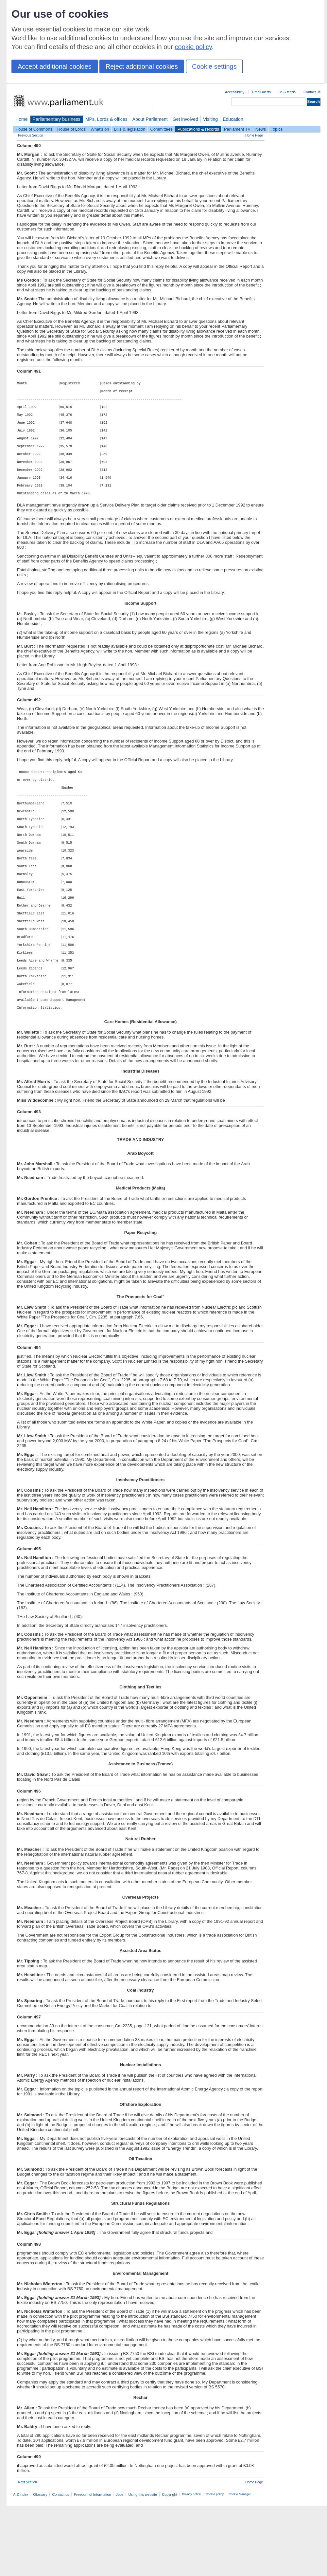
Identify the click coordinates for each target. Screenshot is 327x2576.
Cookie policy (215, 2555)
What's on (100, 129)
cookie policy (193, 46)
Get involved (185, 119)
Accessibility (234, 92)
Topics (277, 129)
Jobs (119, 2556)
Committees (161, 129)
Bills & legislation (129, 129)
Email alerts (261, 92)
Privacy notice (191, 2555)
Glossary (40, 2556)
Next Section (27, 2544)
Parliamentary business (56, 119)
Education (233, 119)
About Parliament (150, 119)
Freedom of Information (92, 2556)
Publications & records (198, 129)
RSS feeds (287, 92)
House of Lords (71, 129)
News (260, 129)
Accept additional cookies (55, 66)
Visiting (210, 119)
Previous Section (30, 135)
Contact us (311, 92)
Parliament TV (237, 129)
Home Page (254, 135)
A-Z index (20, 2556)
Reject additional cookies (142, 66)
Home (21, 119)
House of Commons (33, 129)
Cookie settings (214, 66)
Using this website (142, 2556)
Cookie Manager (240, 2555)
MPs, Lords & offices (106, 119)
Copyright (169, 2556)
